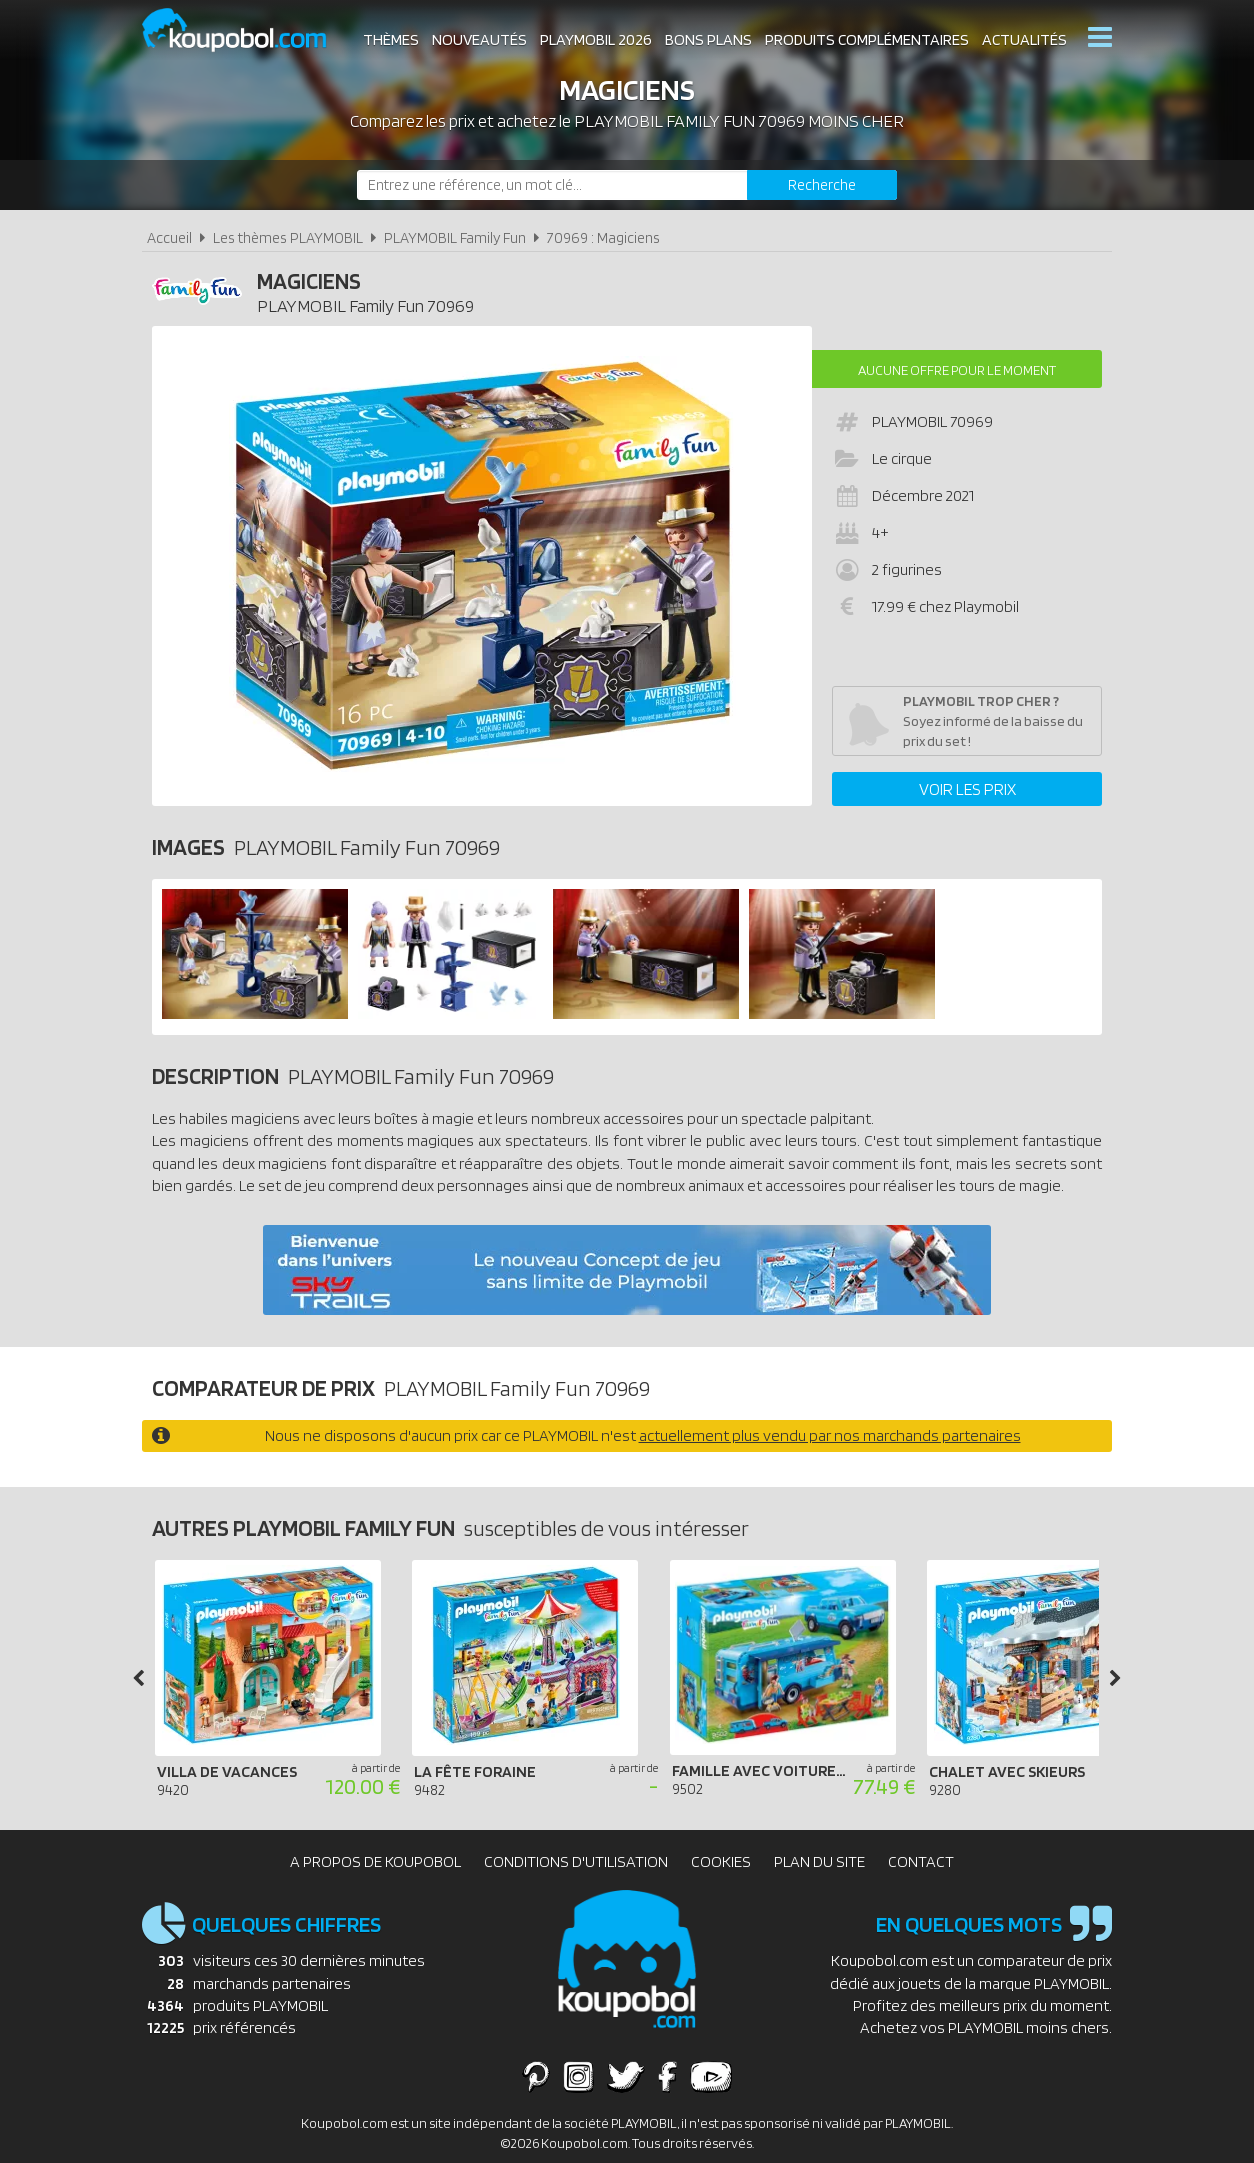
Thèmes (391, 39)
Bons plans (708, 39)
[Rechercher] (822, 185)
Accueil (169, 237)
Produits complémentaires (867, 39)
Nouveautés (479, 39)
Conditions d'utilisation (576, 1861)
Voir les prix (967, 789)
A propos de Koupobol (375, 1861)
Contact (921, 1861)
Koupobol (247, 30)
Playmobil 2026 (596, 39)
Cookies (721, 1861)
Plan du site (819, 1861)
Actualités (1024, 39)
